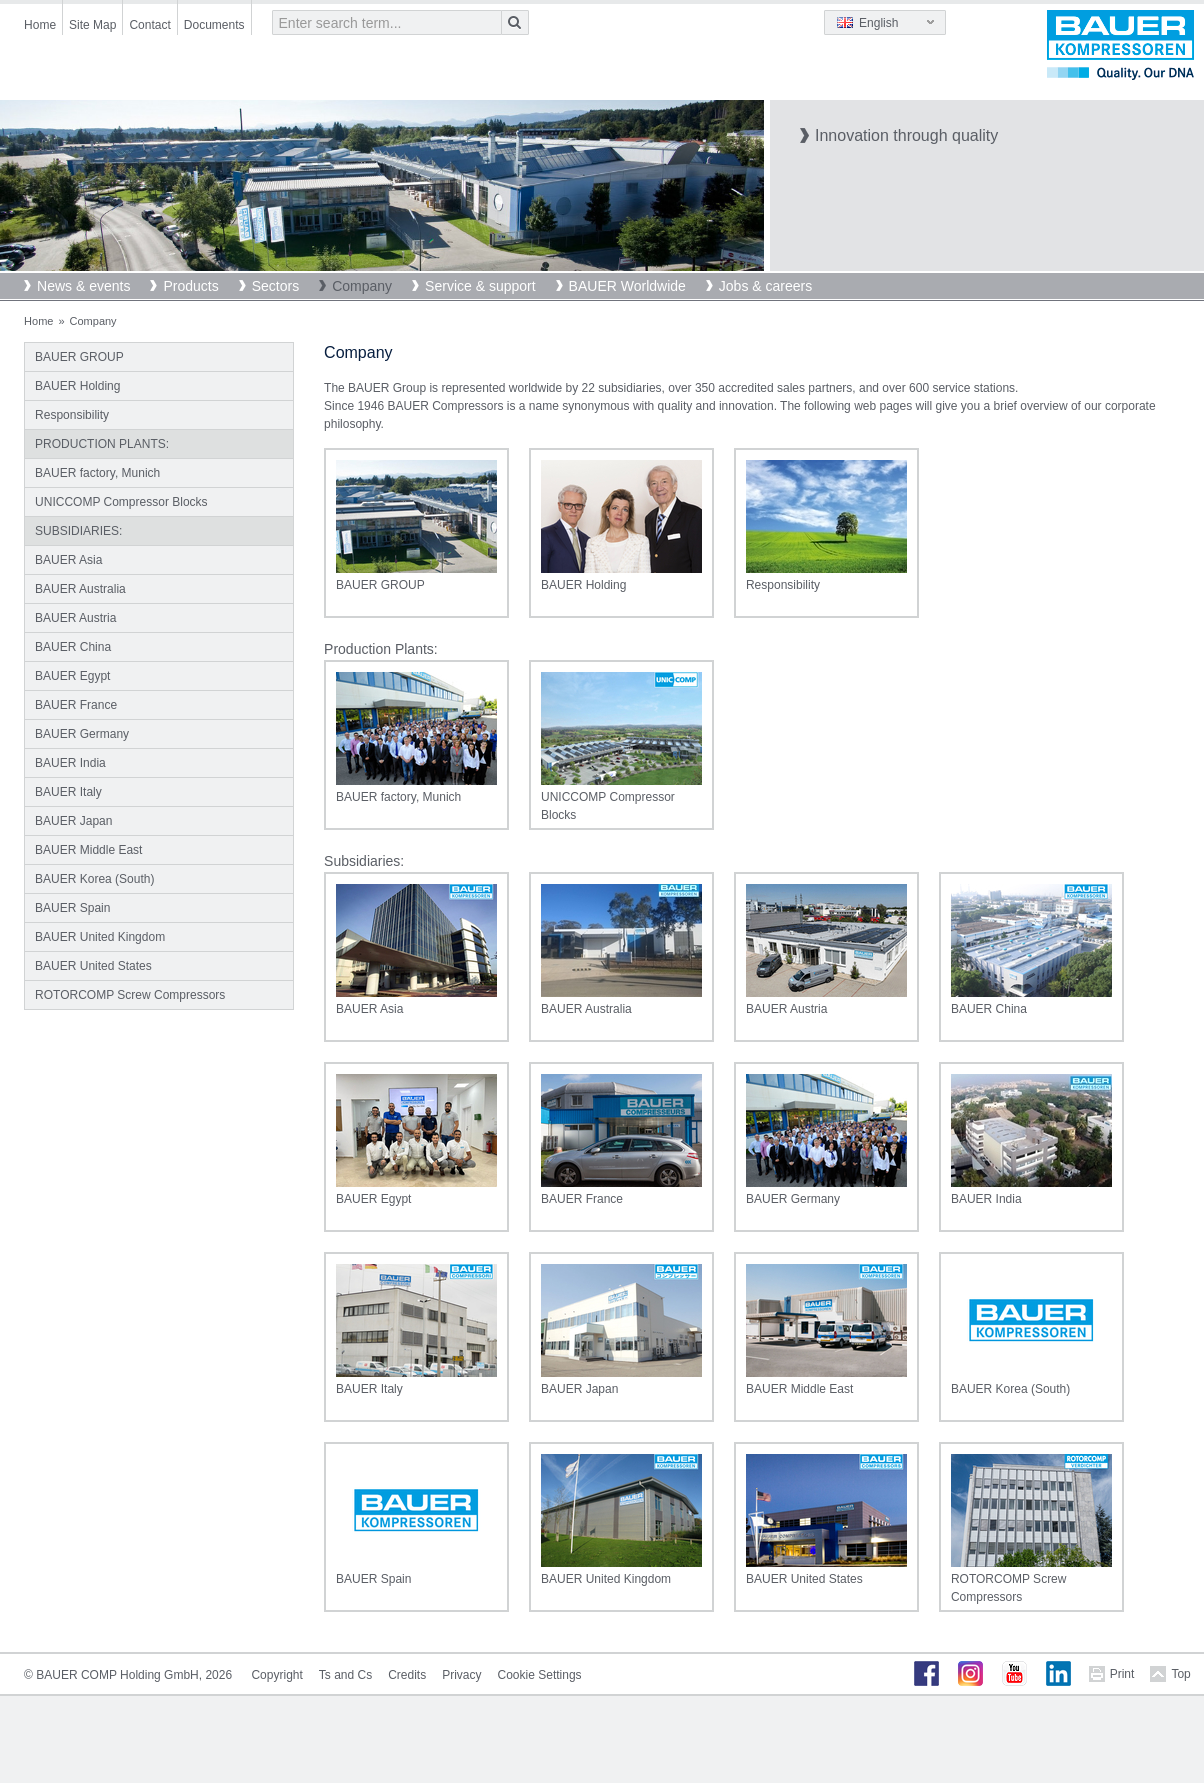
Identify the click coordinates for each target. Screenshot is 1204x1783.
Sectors (275, 286)
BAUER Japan (73, 821)
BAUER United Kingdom (100, 937)
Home (40, 25)
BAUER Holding (77, 386)
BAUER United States (93, 966)
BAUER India (70, 763)
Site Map (92, 25)
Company (362, 286)
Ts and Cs (345, 1675)
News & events (83, 286)
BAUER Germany (82, 734)
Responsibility (72, 415)
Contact (149, 25)
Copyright (276, 1675)
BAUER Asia (68, 560)
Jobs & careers (765, 286)
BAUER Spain (72, 908)
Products (190, 286)
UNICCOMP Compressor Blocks (121, 502)
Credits (407, 1675)
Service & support (480, 286)
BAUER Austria (75, 618)
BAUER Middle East (88, 850)
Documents (214, 25)
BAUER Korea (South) (94, 879)
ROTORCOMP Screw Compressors (130, 995)
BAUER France (76, 705)
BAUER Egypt (72, 676)
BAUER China (73, 647)
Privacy (461, 1675)
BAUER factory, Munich (97, 473)
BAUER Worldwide (627, 286)
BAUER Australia (80, 589)
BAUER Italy (68, 792)
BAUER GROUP (79, 357)
